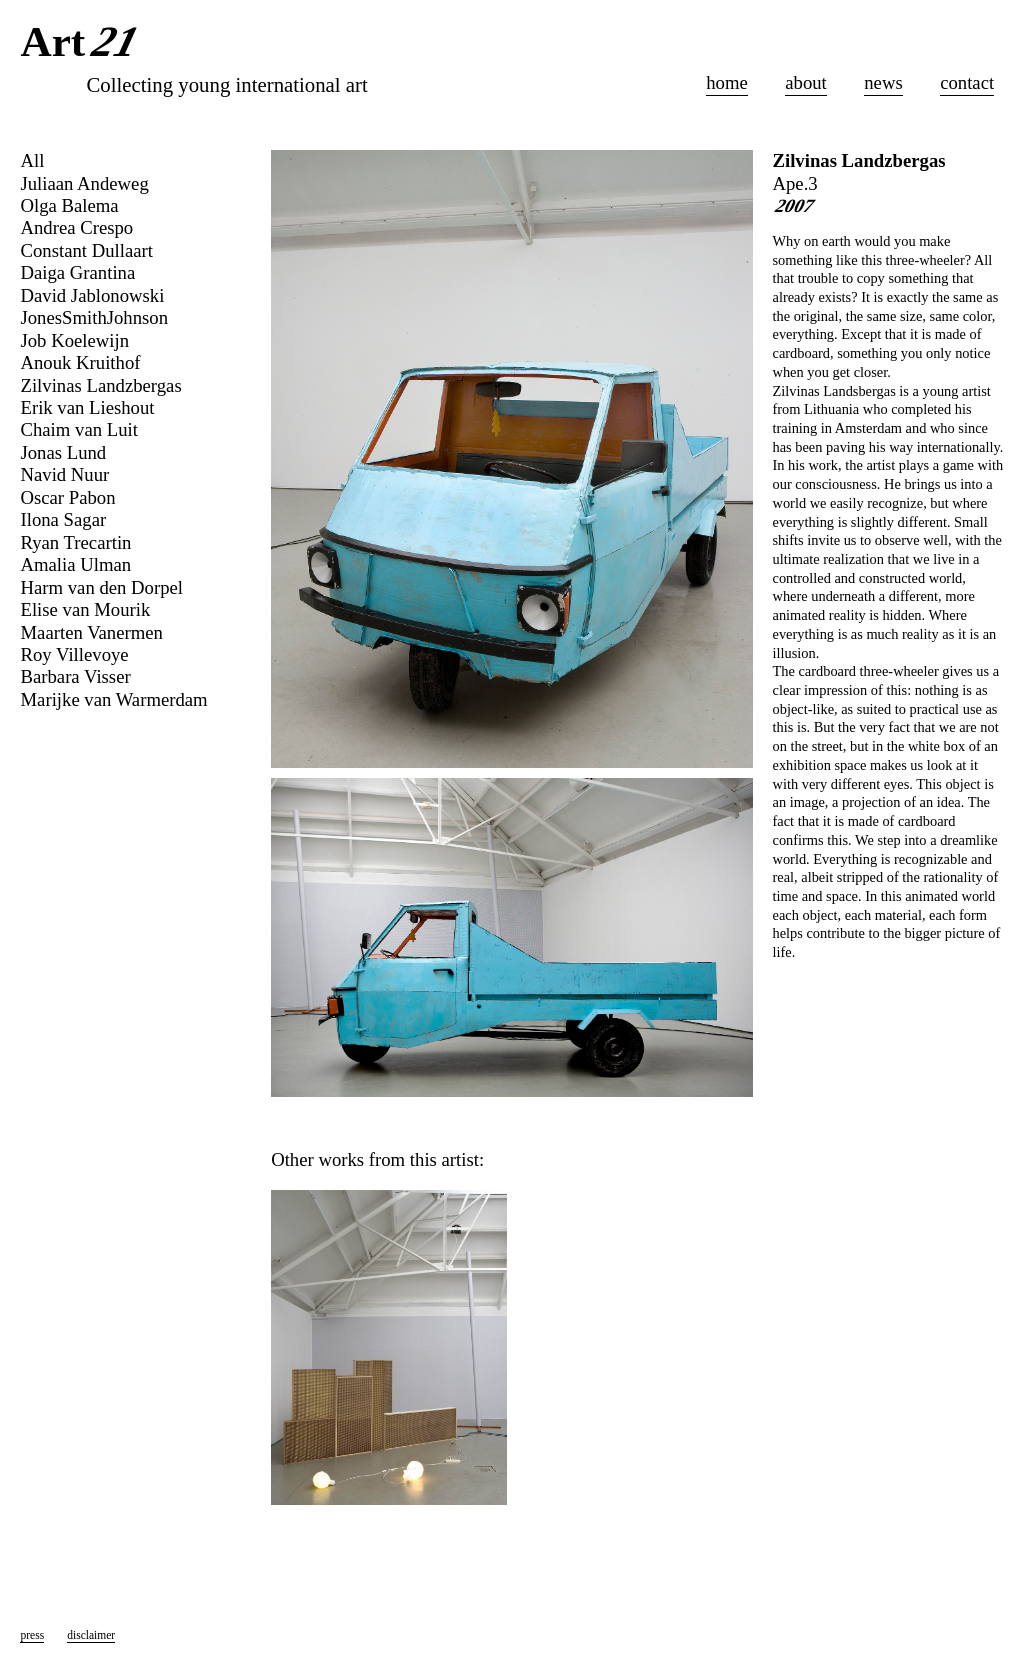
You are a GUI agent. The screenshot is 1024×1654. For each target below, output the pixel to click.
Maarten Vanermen (91, 632)
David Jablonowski (92, 295)
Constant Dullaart (86, 250)
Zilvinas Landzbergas (859, 160)
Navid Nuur (64, 474)
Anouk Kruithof (80, 362)
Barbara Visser (75, 676)
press (32, 1635)
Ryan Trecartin (75, 542)
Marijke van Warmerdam (113, 699)
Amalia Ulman (75, 564)
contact (967, 82)
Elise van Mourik (85, 609)
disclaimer (91, 1635)
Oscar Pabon (67, 497)
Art (82, 43)
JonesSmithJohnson (94, 317)
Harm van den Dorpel (101, 587)
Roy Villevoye (74, 654)
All (32, 160)
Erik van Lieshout (87, 407)
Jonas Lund (63, 452)
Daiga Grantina (77, 272)
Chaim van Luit (78, 429)
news (883, 82)
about (806, 82)
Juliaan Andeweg (84, 183)
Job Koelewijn (74, 340)
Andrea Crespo (76, 227)
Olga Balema (69, 205)
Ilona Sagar (63, 519)
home (727, 82)
